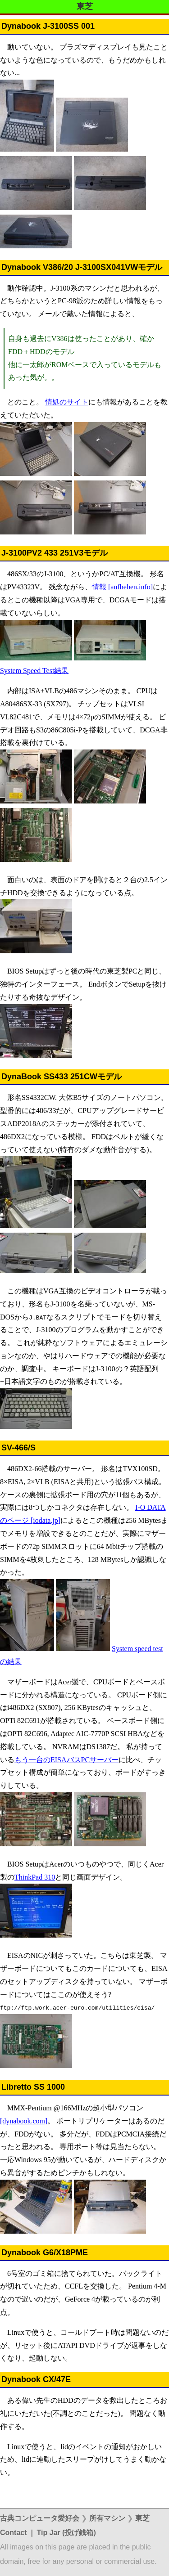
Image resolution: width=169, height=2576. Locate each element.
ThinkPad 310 (34, 1877)
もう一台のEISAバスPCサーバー (66, 1760)
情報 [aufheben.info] (122, 587)
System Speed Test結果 (34, 670)
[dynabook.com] (23, 2121)
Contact (13, 2532)
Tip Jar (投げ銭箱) (66, 2532)
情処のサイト (66, 402)
